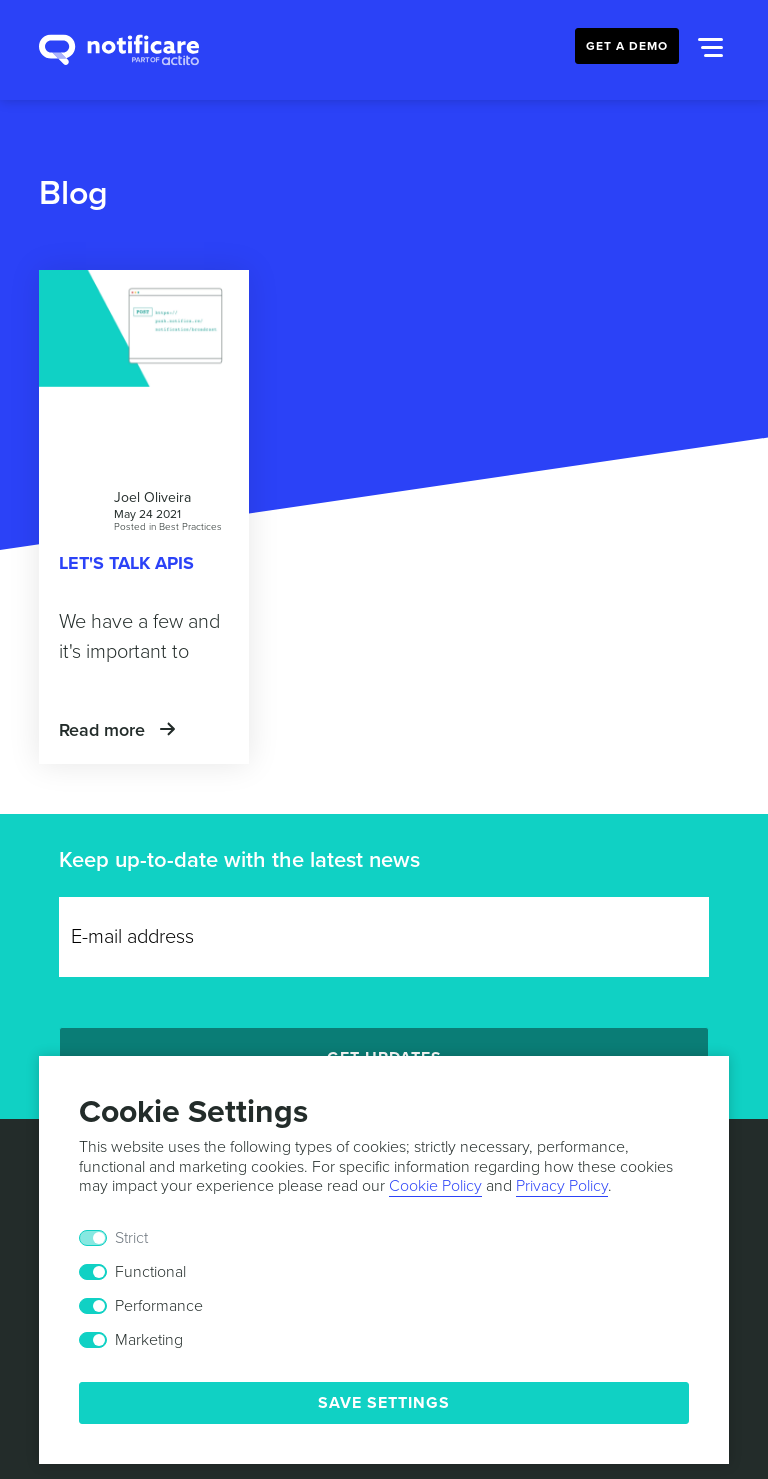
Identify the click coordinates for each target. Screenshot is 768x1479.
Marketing (149, 1340)
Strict (131, 1238)
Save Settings (384, 1403)
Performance (159, 1306)
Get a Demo (627, 46)
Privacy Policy (562, 1186)
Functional (150, 1272)
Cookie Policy (435, 1186)
